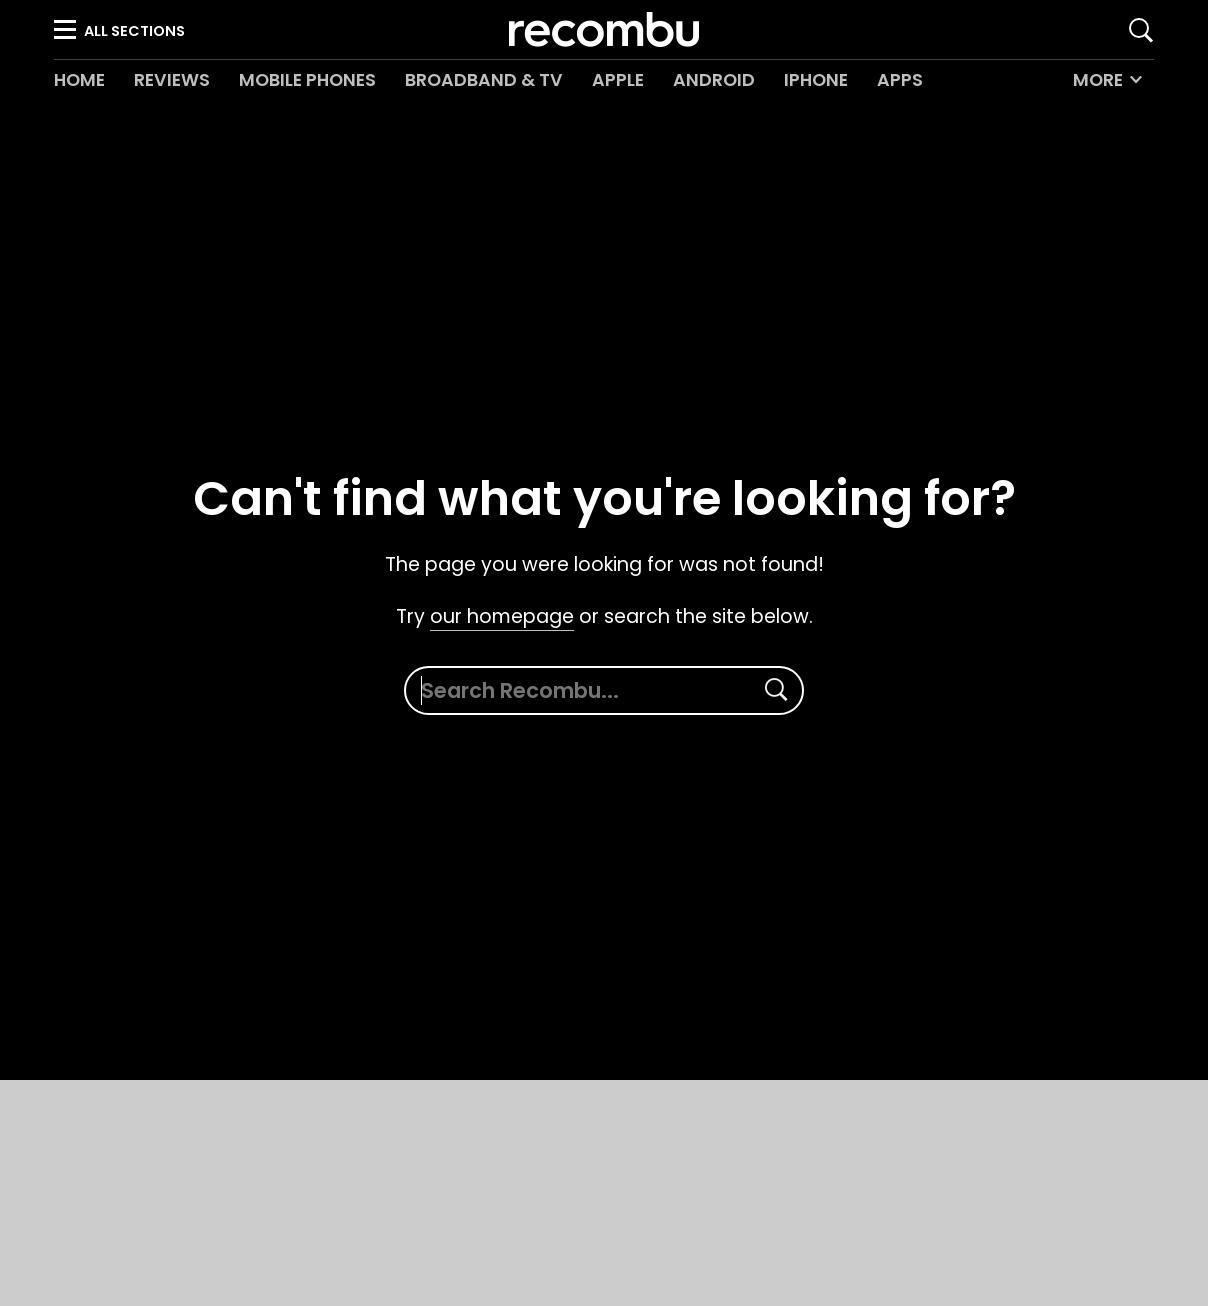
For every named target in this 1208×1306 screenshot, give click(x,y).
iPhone (816, 80)
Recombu (604, 29)
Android (714, 80)
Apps (900, 80)
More (1098, 80)
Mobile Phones (307, 80)
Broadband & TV (484, 80)
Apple (618, 80)
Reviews (172, 80)
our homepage (502, 616)
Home (79, 80)
